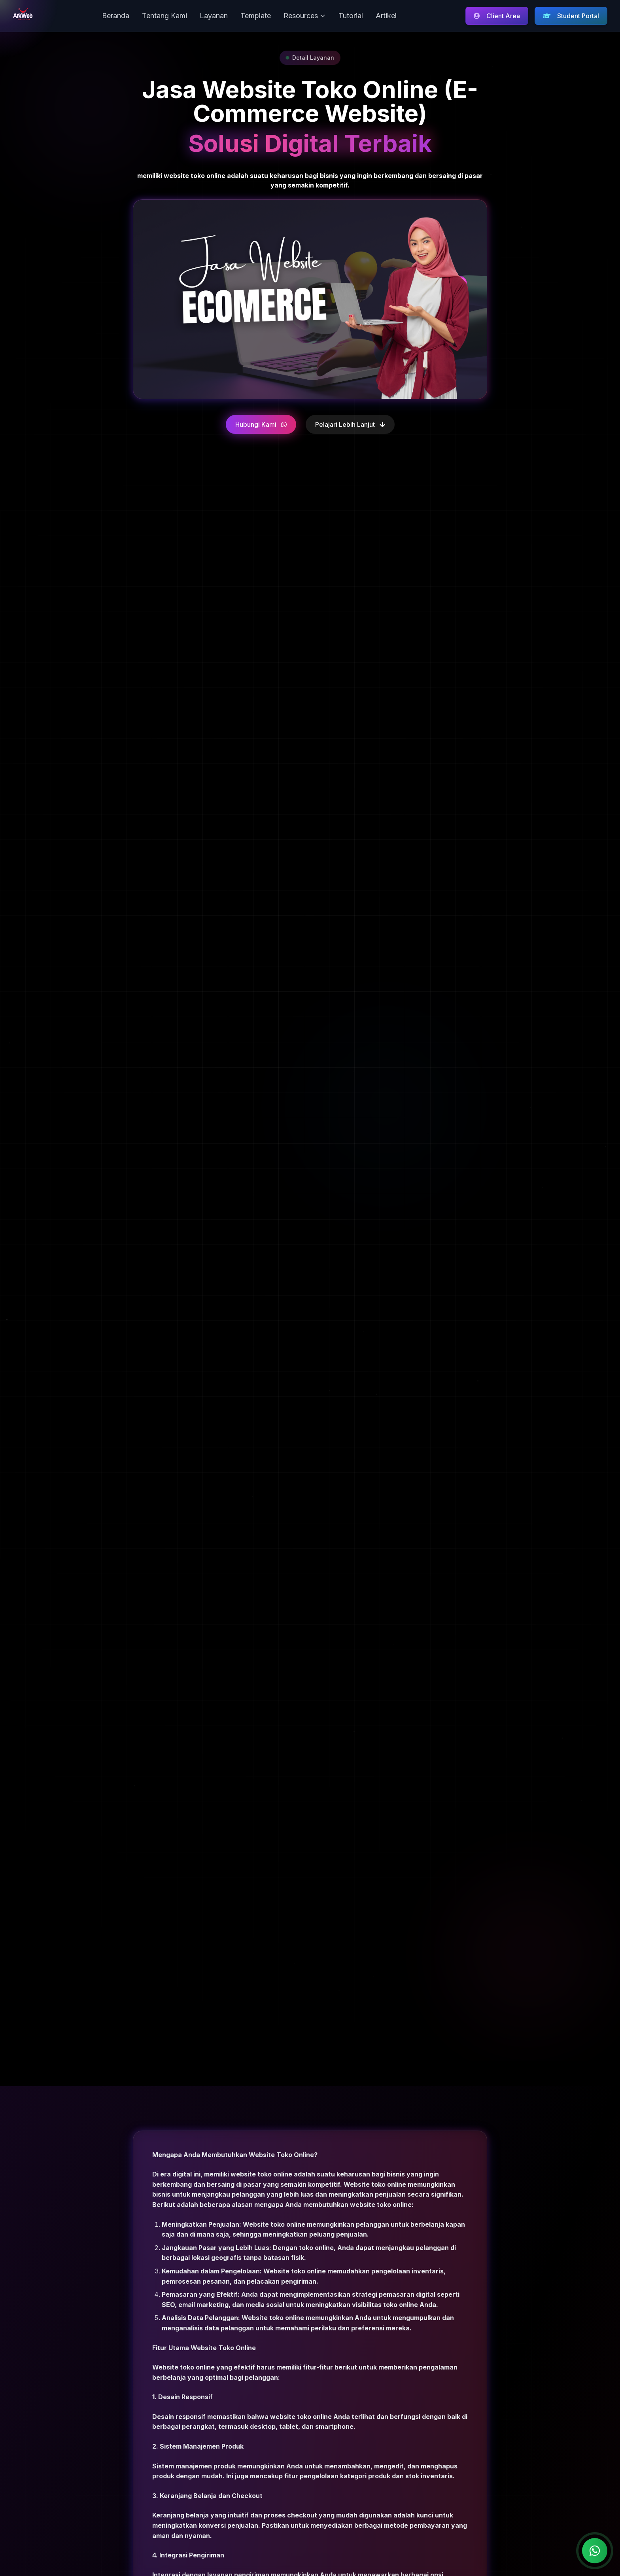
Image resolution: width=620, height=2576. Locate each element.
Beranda (115, 15)
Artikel (386, 15)
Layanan (214, 15)
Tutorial (350, 15)
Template (255, 15)
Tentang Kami (164, 15)
